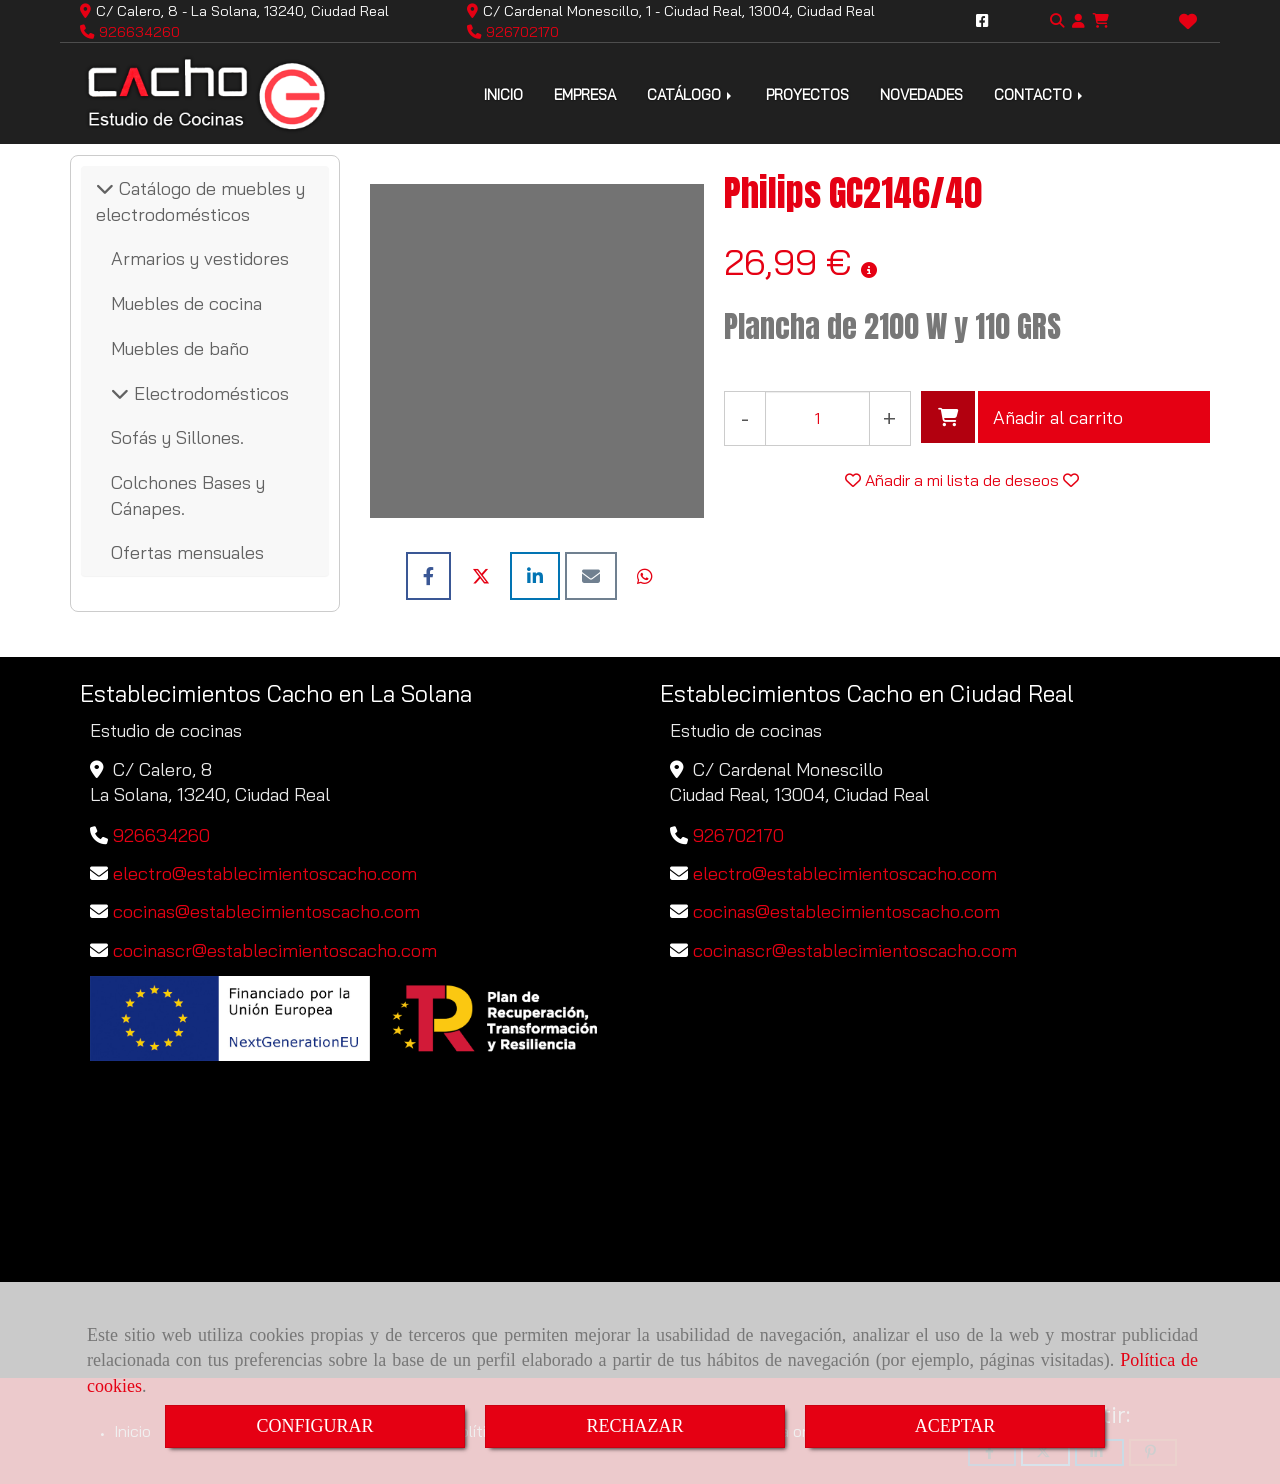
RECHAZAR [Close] (634, 1426)
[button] (1078, 21)
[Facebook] (982, 21)
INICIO (503, 94)
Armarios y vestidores (200, 258)
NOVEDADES (921, 94)
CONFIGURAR (314, 1426)
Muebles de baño (180, 348)
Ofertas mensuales (187, 552)
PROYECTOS (807, 94)
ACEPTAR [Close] (955, 1426)
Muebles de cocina (186, 303)
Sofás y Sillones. (177, 437)
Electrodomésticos (209, 393)
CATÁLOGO (691, 94)
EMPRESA (585, 94)
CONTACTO (1040, 94)
